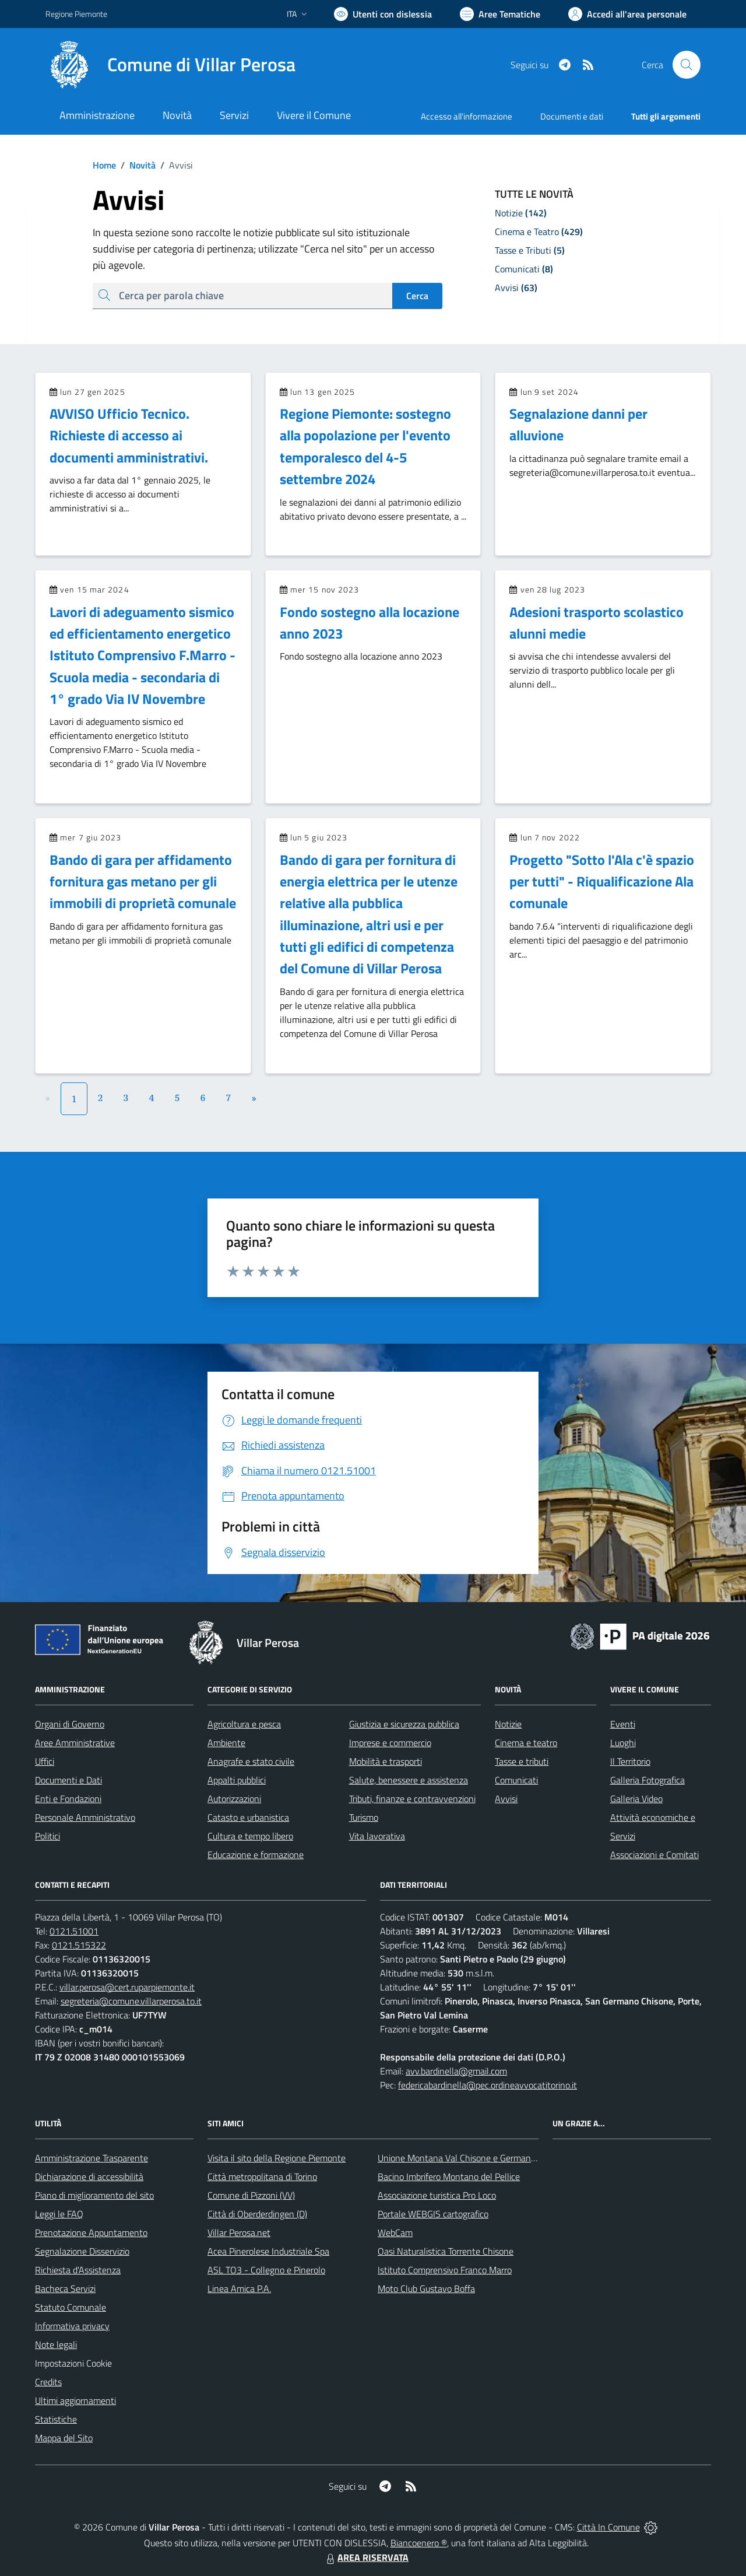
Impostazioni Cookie (73, 2363)
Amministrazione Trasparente (91, 2158)
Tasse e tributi (521, 1761)
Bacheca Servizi (65, 2288)
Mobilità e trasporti (385, 1761)
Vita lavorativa (377, 1836)
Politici (47, 1836)
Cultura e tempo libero (250, 1836)
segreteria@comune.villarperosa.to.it (131, 2001)
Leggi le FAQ (59, 2214)
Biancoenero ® (418, 2543)
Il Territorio (630, 1761)
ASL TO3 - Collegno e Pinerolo (266, 2270)
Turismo (363, 1817)
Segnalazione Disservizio (82, 2251)
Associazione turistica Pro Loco (437, 2195)
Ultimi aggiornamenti (75, 2400)
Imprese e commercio (390, 1743)
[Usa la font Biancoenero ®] (383, 14)
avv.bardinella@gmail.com (456, 2071)
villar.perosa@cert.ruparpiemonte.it (127, 1987)
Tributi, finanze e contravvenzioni (412, 1799)
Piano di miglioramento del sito (94, 2195)
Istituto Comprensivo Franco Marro (445, 2270)
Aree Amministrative (75, 1743)
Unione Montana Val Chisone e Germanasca (463, 2158)
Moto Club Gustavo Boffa (426, 2288)
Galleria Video (636, 1799)
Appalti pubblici (236, 1780)
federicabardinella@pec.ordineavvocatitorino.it (487, 2085)
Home (104, 165)
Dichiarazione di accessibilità (89, 2177)
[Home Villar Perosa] (170, 65)
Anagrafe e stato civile (250, 1761)
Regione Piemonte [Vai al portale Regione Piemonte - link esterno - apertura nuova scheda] (76, 14)
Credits (48, 2382)
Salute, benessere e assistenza (408, 1780)
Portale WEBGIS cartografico (433, 2214)
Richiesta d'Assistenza (78, 2270)
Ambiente (226, 1743)
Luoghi (623, 1743)
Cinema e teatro (526, 1743)
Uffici (44, 1761)
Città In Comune (608, 2527)
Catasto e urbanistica (248, 1817)
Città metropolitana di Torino (262, 2177)
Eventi (622, 1724)
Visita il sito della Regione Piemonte (276, 2158)
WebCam (395, 2232)
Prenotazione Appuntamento (91, 2232)
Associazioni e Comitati (654, 1855)
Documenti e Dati (68, 1780)
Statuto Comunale (70, 2307)
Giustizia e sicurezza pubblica (404, 1724)
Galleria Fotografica (647, 1780)
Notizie (508, 1724)
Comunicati (516, 1780)
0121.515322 (79, 1945)
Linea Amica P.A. (239, 2288)
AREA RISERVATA (366, 2557)
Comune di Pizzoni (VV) (251, 2195)
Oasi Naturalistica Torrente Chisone (445, 2251)
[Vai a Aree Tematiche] (500, 14)
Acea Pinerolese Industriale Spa (268, 2251)
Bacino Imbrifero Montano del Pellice (449, 2177)
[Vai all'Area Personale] (627, 14)
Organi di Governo (69, 1724)
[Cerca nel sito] (687, 65)
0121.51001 (74, 1931)
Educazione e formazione (255, 1855)
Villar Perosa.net (238, 2232)
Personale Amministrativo (85, 1817)
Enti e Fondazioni (68, 1799)
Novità (136, 165)
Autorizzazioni (234, 1799)
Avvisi (506, 1799)
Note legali (56, 2344)
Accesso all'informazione (466, 116)
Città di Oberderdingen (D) (257, 2214)
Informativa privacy (72, 2326)
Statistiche (56, 2419)
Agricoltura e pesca (244, 1724)
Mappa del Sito (64, 2438)
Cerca (417, 296)
